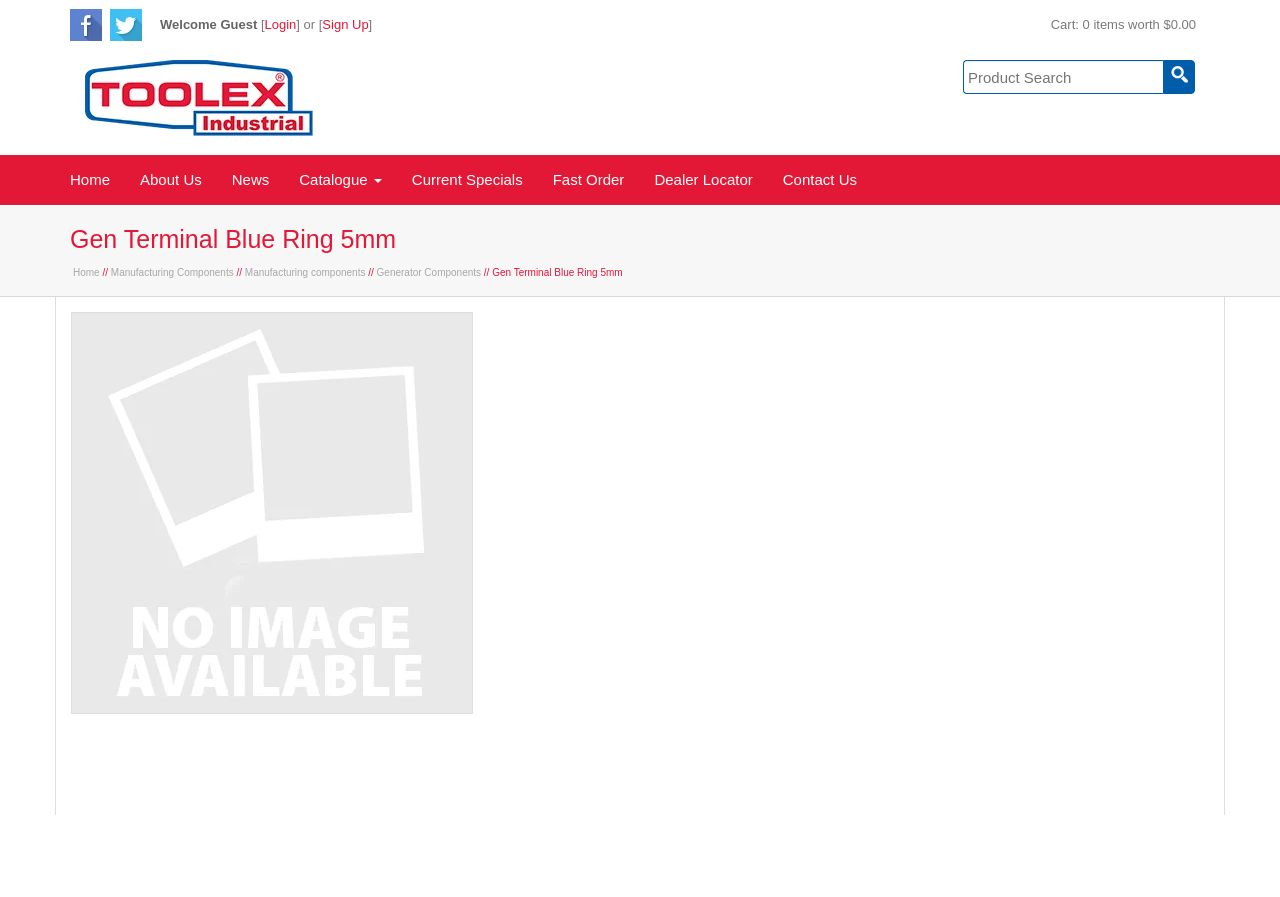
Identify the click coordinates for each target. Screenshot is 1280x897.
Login (281, 24)
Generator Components (429, 272)
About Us (171, 179)
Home (90, 179)
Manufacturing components (305, 272)
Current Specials (467, 179)
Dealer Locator (703, 179)
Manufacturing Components (172, 272)
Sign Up (345, 24)
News (251, 179)
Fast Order (589, 179)
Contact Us (820, 179)
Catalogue (340, 179)
